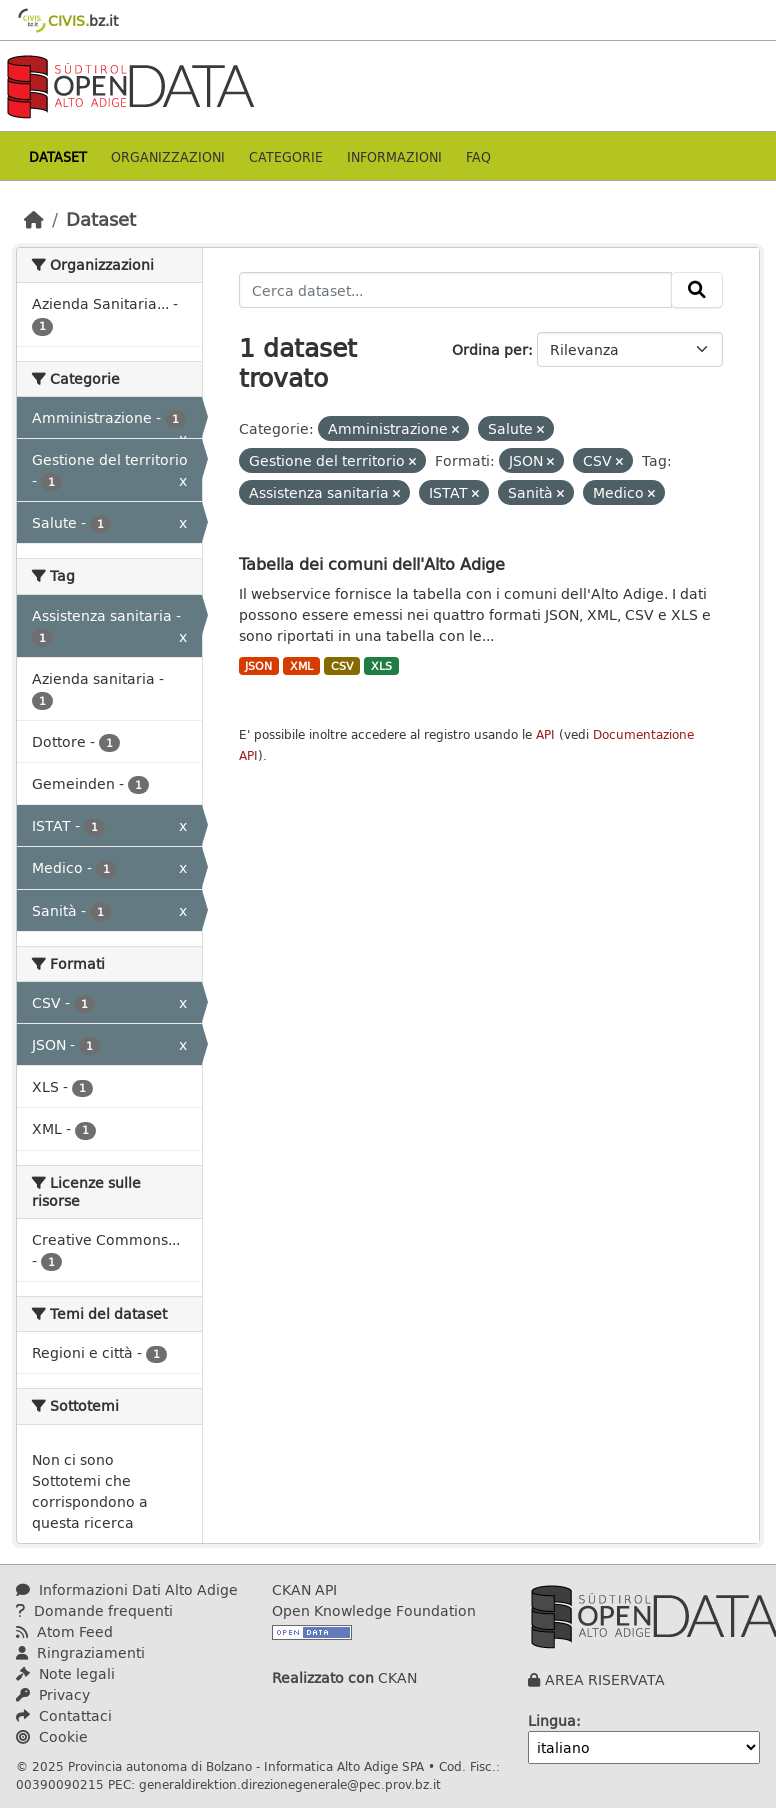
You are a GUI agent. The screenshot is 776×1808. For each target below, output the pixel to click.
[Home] (34, 219)
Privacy (53, 1694)
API (545, 734)
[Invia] (697, 290)
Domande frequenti (94, 1610)
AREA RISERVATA (605, 1679)
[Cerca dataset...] (456, 290)
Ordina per (490, 349)
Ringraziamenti (80, 1652)
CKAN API (304, 1589)
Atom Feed (64, 1631)
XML (301, 666)
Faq (478, 156)
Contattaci (64, 1715)
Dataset (58, 156)
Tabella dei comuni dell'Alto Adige (372, 563)
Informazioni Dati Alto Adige (127, 1589)
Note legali (65, 1673)
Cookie (52, 1736)
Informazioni (394, 156)
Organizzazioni (168, 156)
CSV (342, 666)
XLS (381, 666)
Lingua (552, 1720)
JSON (258, 666)
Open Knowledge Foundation (374, 1610)
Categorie (286, 156)
